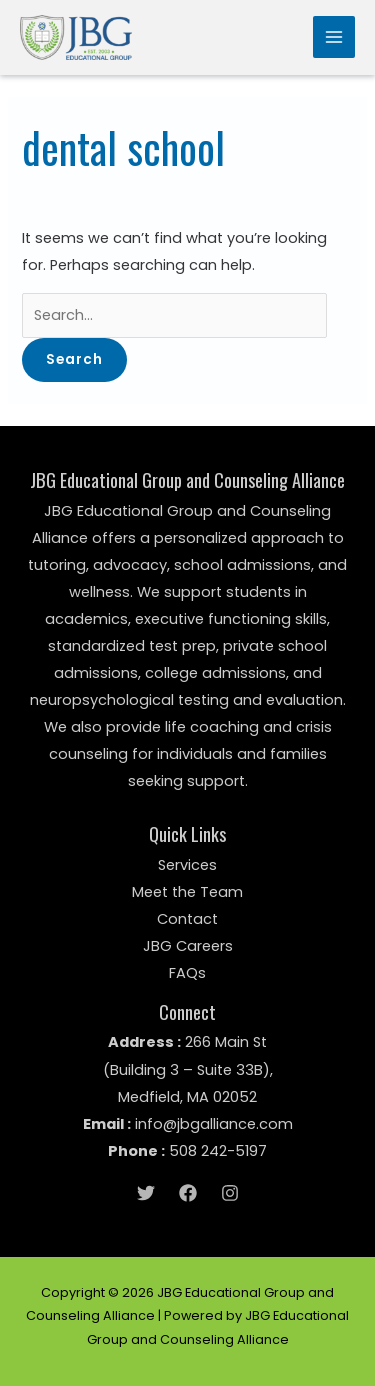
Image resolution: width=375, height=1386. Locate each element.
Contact (187, 919)
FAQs (187, 973)
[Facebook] (188, 1193)
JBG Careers (188, 946)
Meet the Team (187, 892)
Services (187, 865)
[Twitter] (146, 1193)
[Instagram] (230, 1193)
